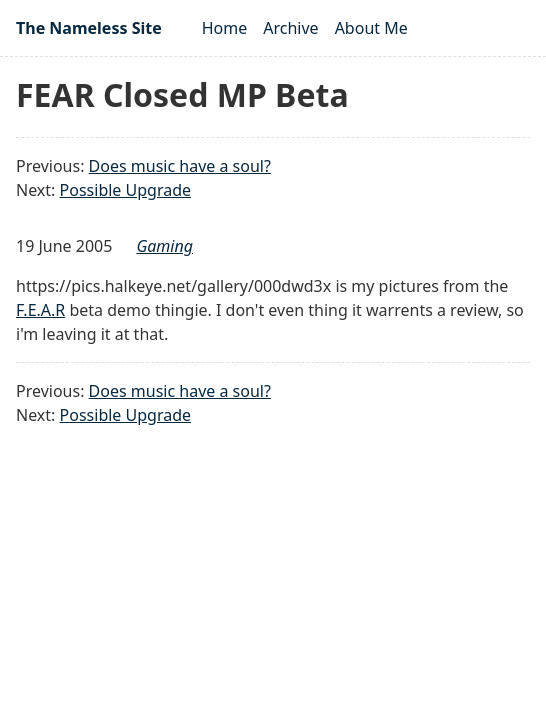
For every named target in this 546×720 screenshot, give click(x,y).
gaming (164, 246)
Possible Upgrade (125, 190)
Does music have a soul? (180, 166)
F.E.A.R (40, 310)
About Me (371, 28)
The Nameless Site (89, 28)
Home (225, 28)
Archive (290, 28)
